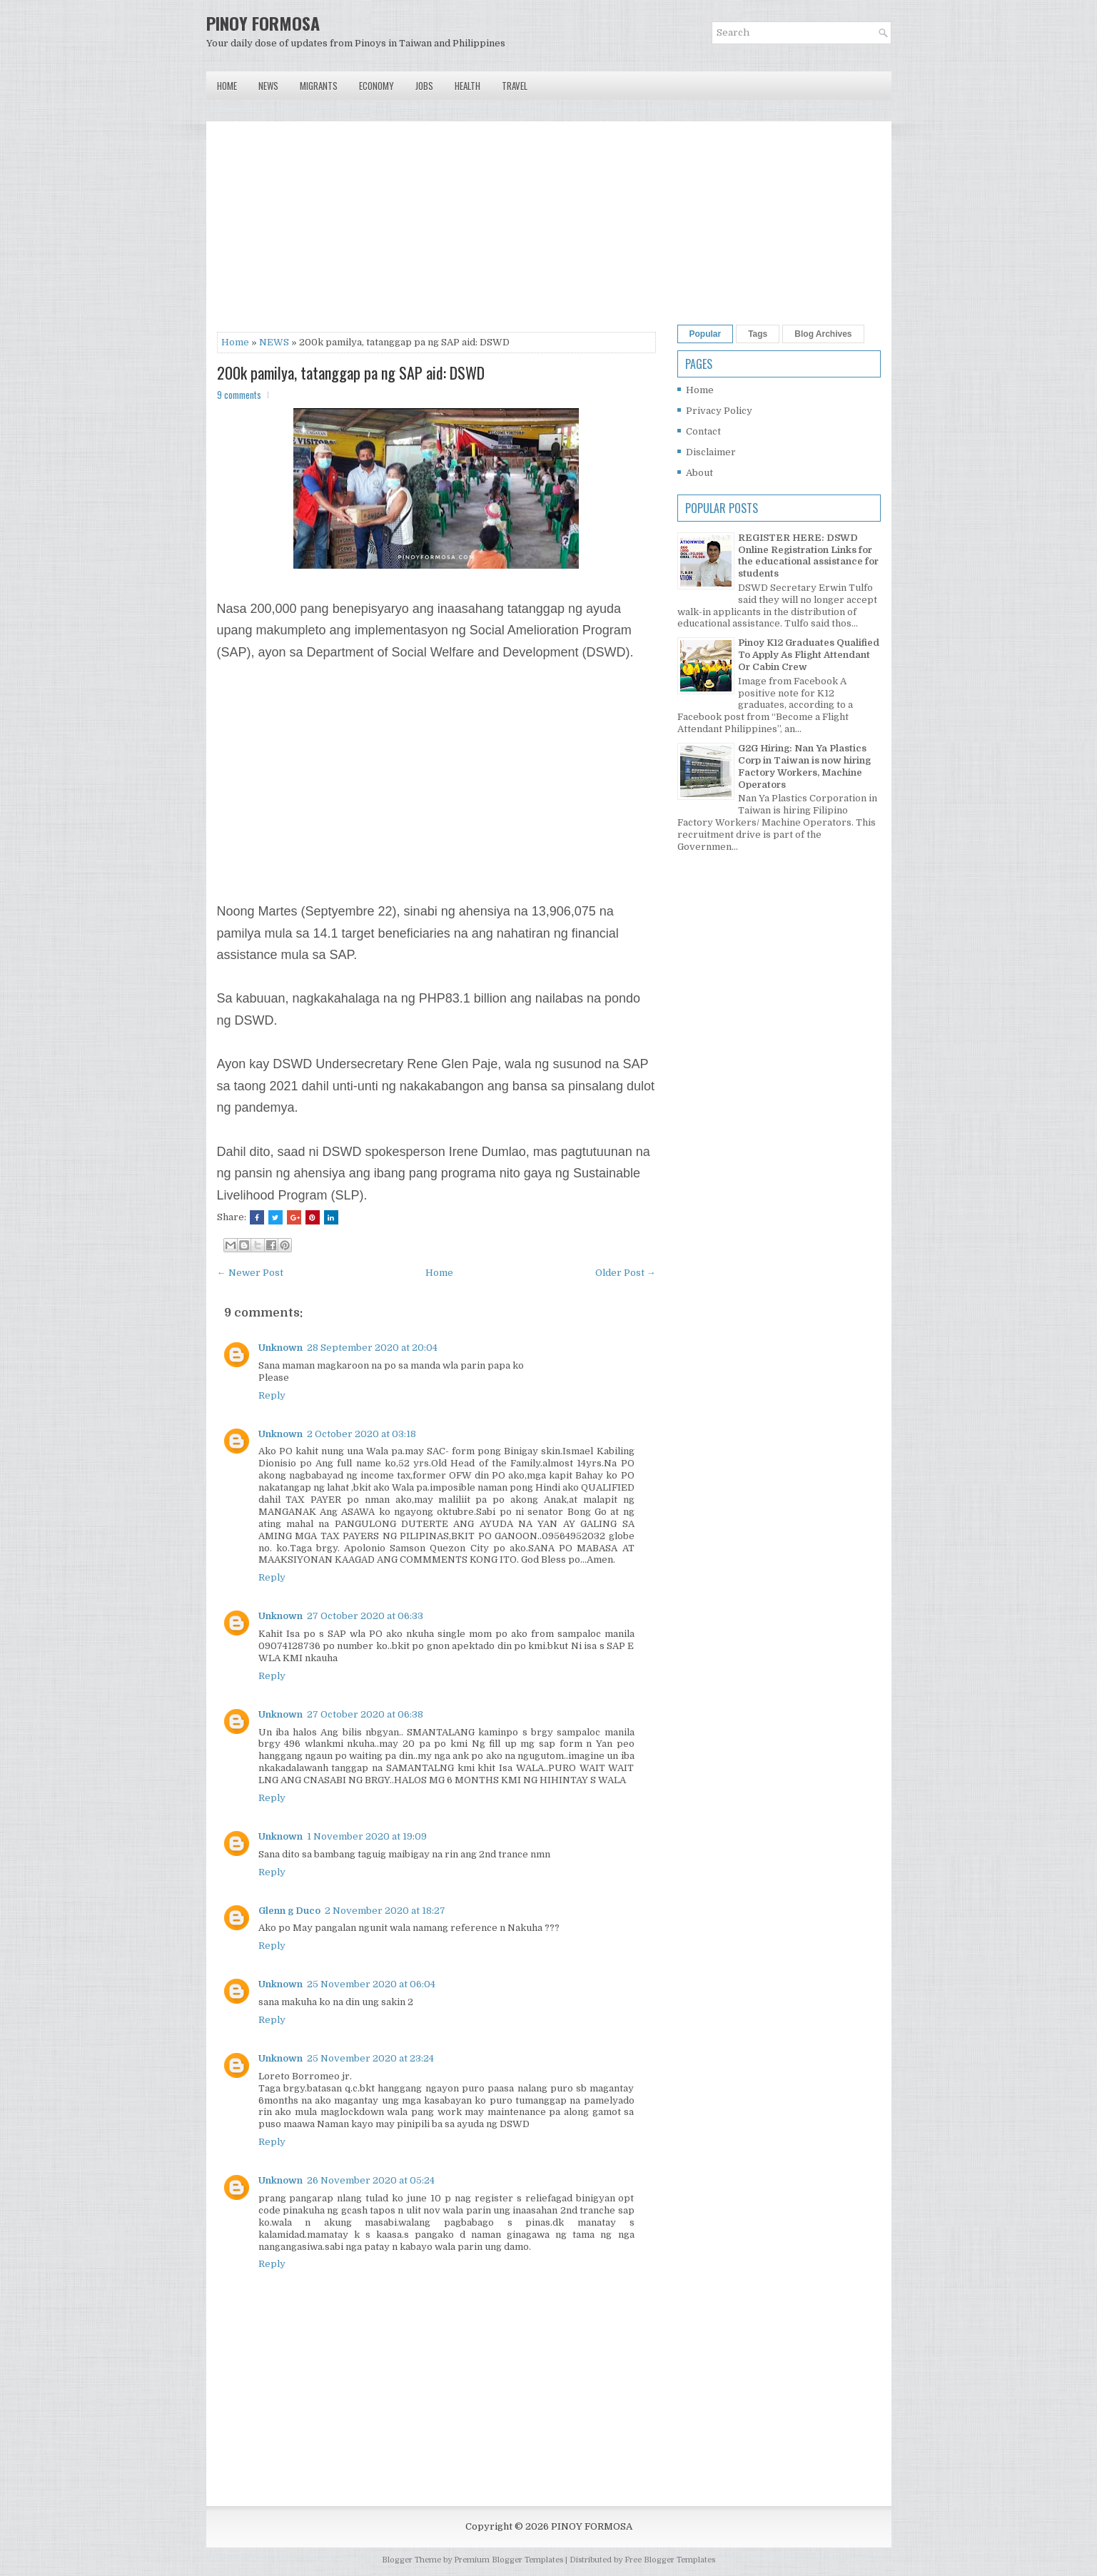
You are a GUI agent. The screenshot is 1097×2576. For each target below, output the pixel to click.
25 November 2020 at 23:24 (370, 2058)
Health (467, 85)
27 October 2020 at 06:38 (365, 1714)
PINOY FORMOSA (263, 23)
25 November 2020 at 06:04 (371, 1984)
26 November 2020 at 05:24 (371, 2180)
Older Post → (625, 1272)
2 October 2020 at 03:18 (361, 1434)
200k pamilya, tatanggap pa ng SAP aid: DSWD (351, 372)
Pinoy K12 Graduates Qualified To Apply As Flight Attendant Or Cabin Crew (808, 654)
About (699, 472)
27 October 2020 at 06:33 (365, 1616)
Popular (705, 334)
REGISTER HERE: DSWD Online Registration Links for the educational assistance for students (808, 555)
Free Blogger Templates (670, 2560)
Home (227, 85)
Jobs (424, 85)
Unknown (280, 1347)
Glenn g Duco (289, 1910)
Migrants (319, 85)
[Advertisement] (436, 232)
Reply (271, 1395)
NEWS (274, 342)
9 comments (239, 394)
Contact (703, 431)
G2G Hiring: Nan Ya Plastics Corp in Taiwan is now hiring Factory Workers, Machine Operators (804, 766)
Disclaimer (711, 452)
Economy (376, 85)
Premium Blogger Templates (508, 2560)
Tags (757, 334)
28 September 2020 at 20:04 (372, 1347)
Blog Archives (822, 334)
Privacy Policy (719, 410)
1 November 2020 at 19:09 (367, 1836)
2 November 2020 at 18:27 (385, 1910)
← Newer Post (250, 1272)
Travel (514, 85)
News (268, 85)
